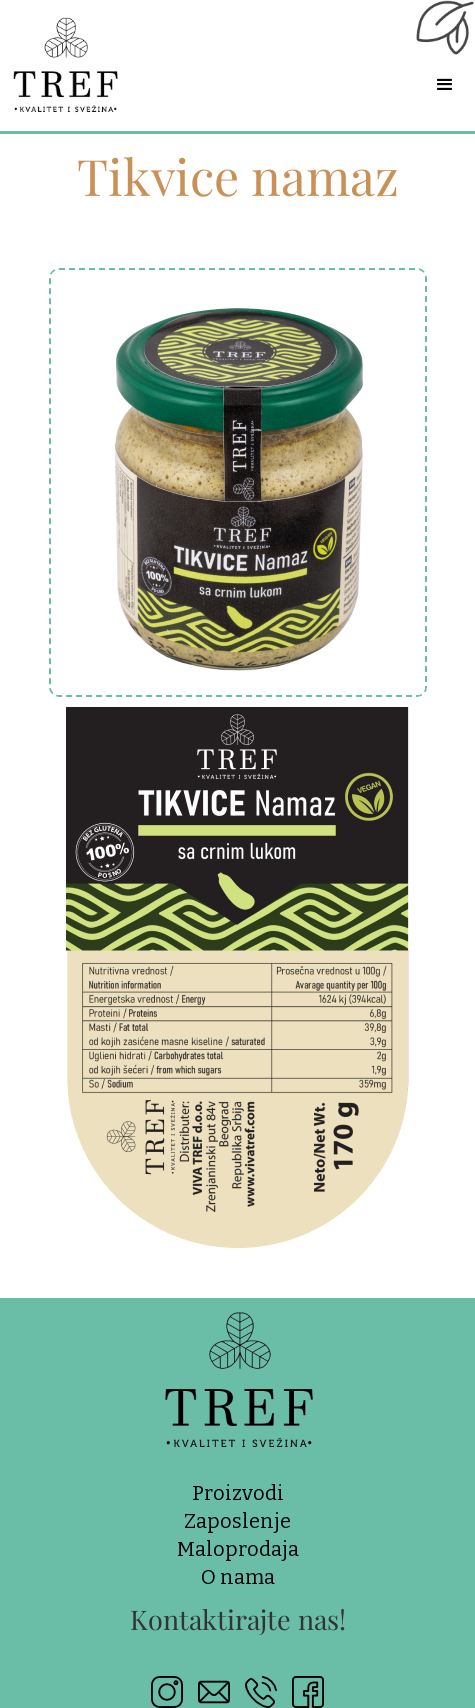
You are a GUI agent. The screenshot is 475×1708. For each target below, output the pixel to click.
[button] (445, 85)
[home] (82, 58)
